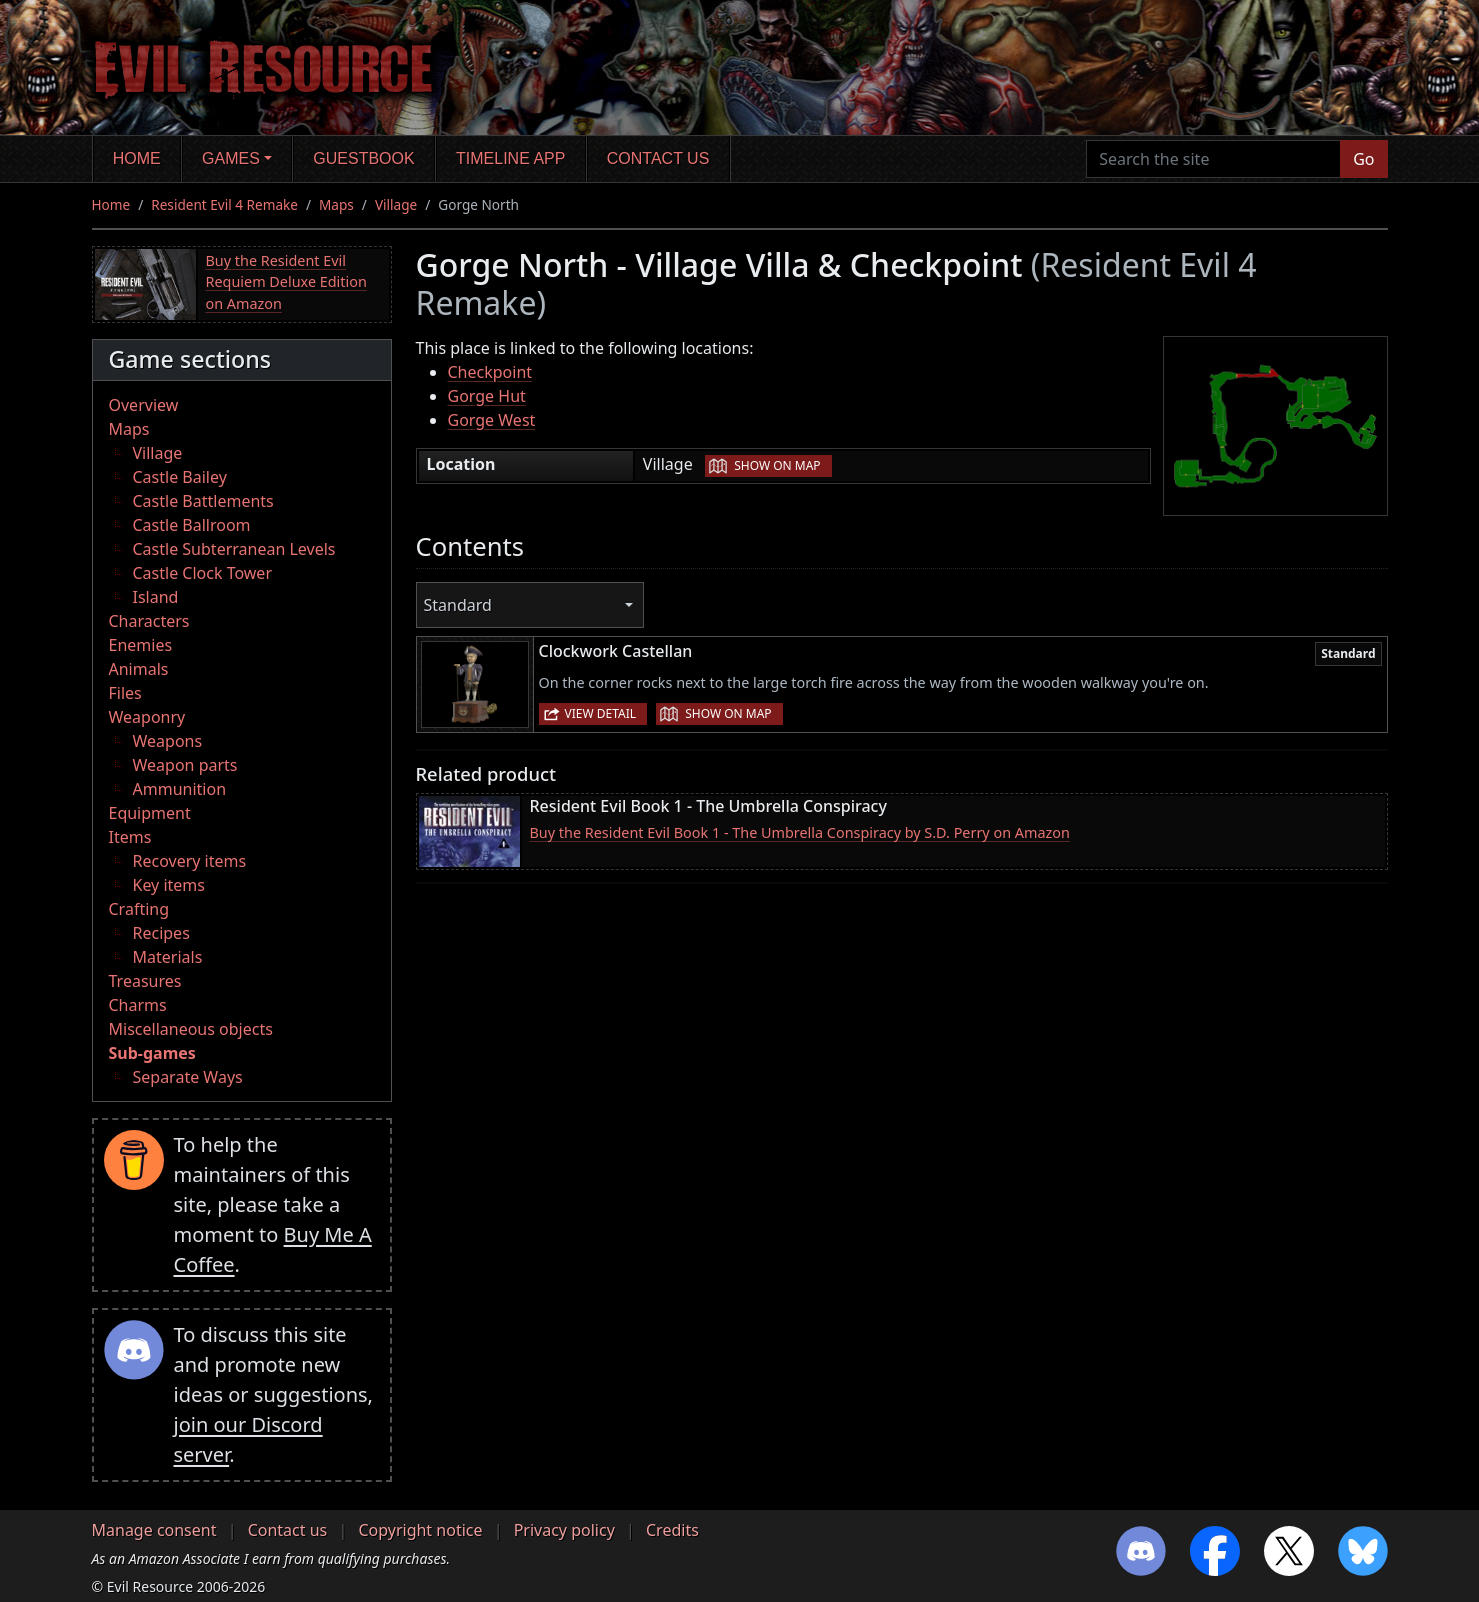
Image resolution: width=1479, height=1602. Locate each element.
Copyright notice (420, 1530)
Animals (139, 669)
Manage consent (154, 1530)
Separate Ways (188, 1077)
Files (125, 693)
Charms (138, 1005)
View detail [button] (601, 713)
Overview (144, 405)
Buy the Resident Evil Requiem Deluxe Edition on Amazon (286, 282)
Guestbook (363, 158)
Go (1363, 159)
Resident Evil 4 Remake (224, 204)
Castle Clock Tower (203, 573)
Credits (672, 1530)
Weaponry (147, 717)
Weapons (168, 741)
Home (137, 158)
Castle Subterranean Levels (234, 549)
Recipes (161, 933)
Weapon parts (185, 765)
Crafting (139, 909)
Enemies (141, 645)
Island (156, 597)
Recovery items (190, 861)
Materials (168, 957)
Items (130, 837)
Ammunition (180, 789)
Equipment (150, 813)
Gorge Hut (487, 396)
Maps (336, 204)
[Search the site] (1213, 159)
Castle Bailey (180, 477)
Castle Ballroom (192, 525)
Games (231, 158)
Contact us (658, 158)
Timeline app (510, 158)
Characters (149, 621)
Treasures (145, 981)
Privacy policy (564, 1530)
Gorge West (492, 420)
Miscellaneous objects (191, 1029)
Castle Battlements (203, 501)
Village (396, 204)
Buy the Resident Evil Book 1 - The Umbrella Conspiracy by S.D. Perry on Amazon (800, 832)
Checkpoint (490, 372)
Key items (169, 885)
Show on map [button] (777, 465)
